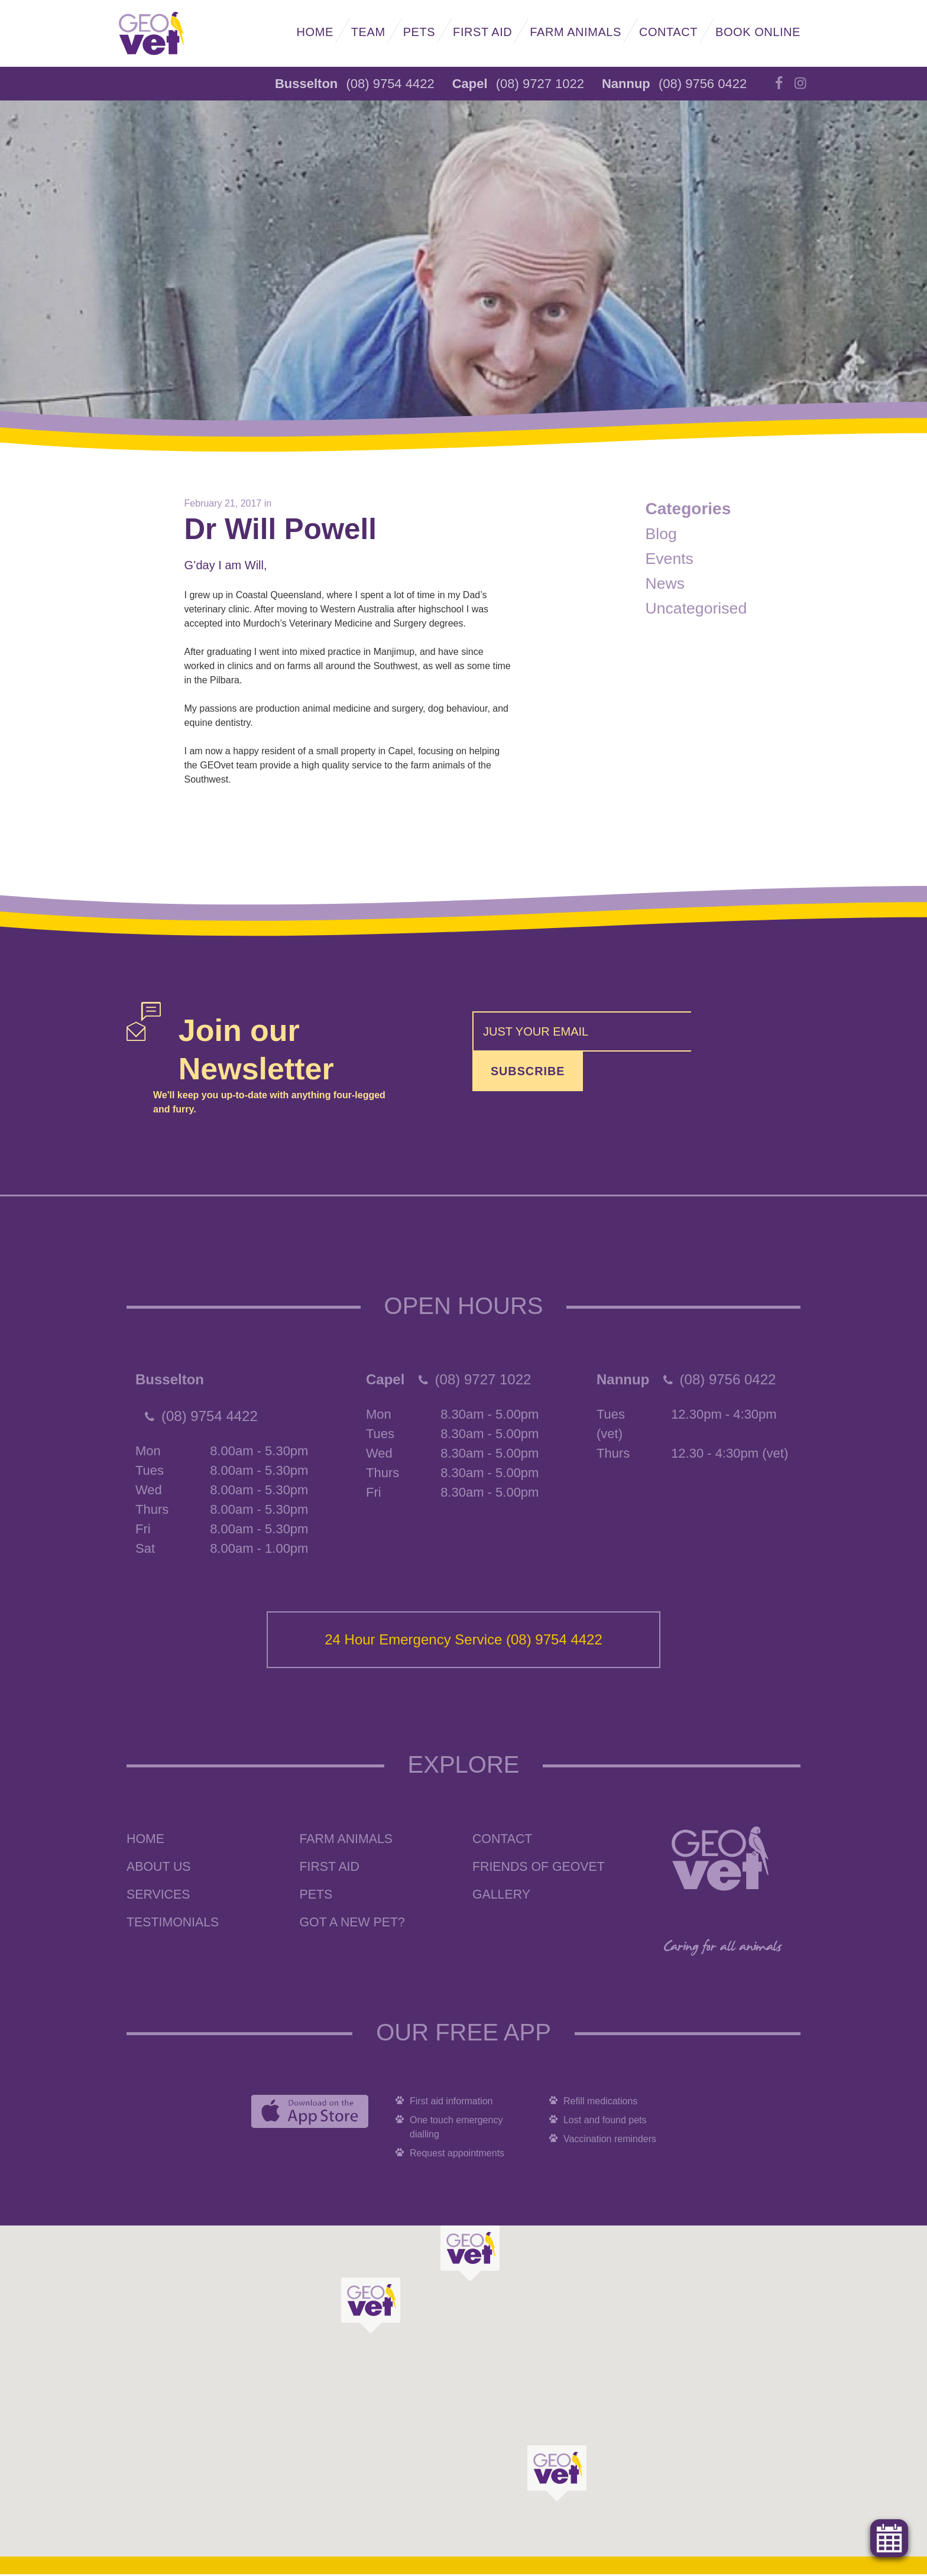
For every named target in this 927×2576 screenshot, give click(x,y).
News (666, 583)
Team (368, 32)
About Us (160, 1868)
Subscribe (745, 1033)
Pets (419, 32)
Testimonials (174, 1924)
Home (315, 32)
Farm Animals (575, 32)
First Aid (482, 32)
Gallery (502, 1896)
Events (671, 558)
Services (159, 1896)
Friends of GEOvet (540, 1868)
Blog (662, 533)
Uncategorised (699, 608)
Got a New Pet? (353, 1924)
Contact (668, 32)
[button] (370, 2307)
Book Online (757, 32)
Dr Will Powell (285, 529)
